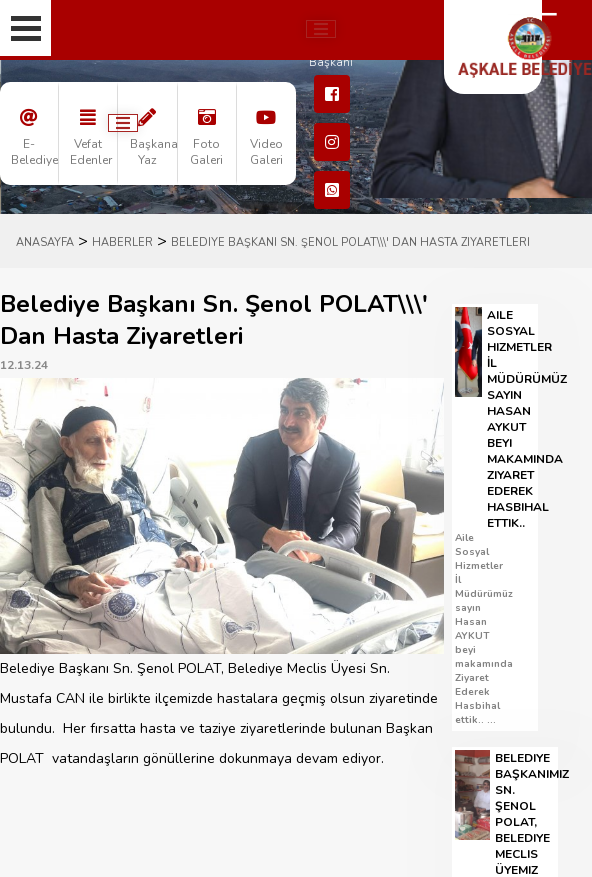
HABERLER (122, 242)
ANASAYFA (45, 242)
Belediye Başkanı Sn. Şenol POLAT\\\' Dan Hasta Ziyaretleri (350, 242)
